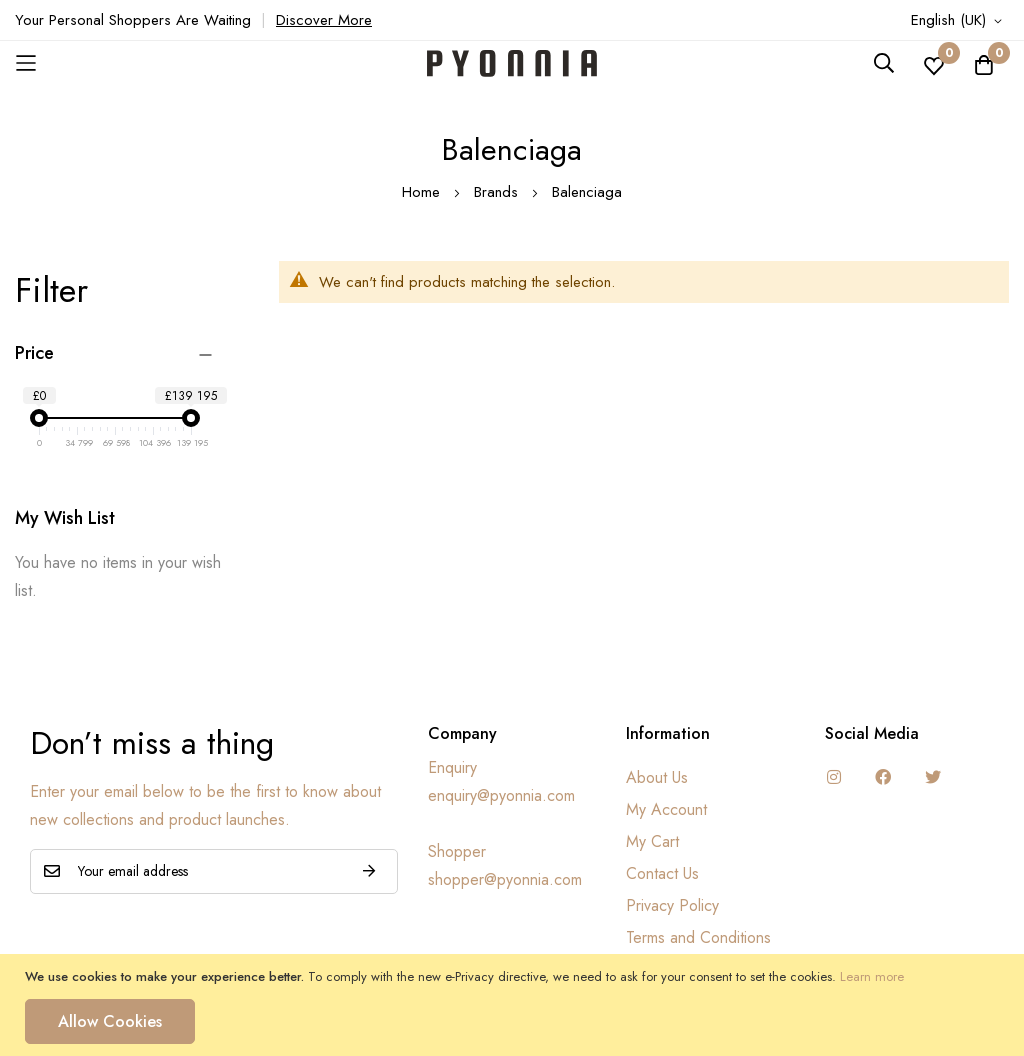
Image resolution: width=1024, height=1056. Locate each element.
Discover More (324, 20)
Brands (498, 192)
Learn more (872, 976)
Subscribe (369, 871)
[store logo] (512, 63)
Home (423, 192)
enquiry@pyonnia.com (501, 795)
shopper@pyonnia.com (505, 879)
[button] (960, 21)
